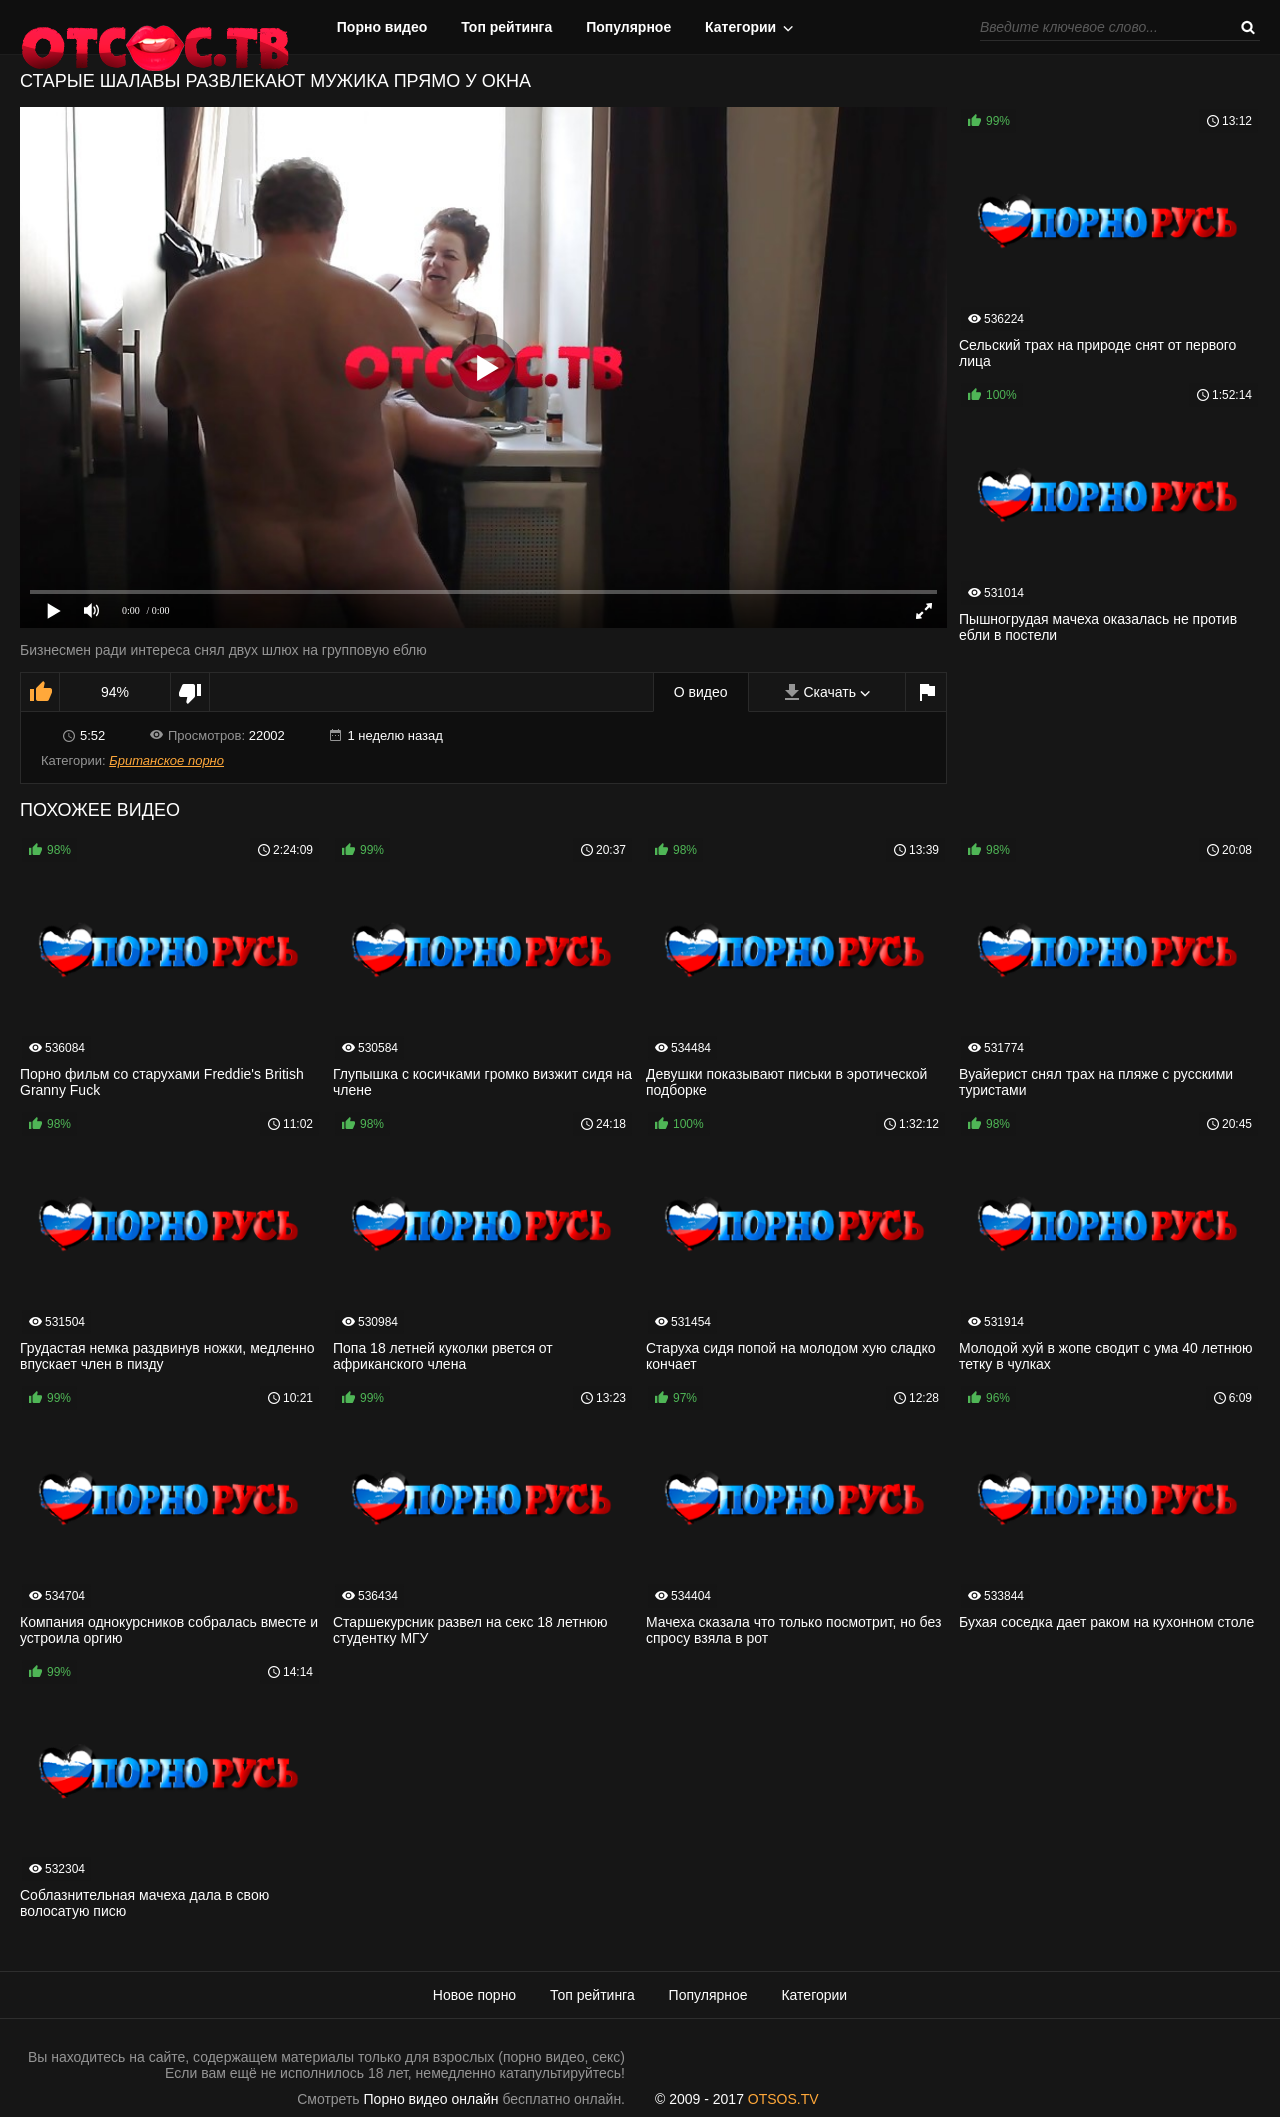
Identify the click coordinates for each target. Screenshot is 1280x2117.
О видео (701, 692)
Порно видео (382, 27)
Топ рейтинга (506, 27)
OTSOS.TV (783, 2099)
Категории (740, 27)
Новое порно (474, 1995)
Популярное (628, 27)
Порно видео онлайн (431, 2099)
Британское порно (166, 760)
